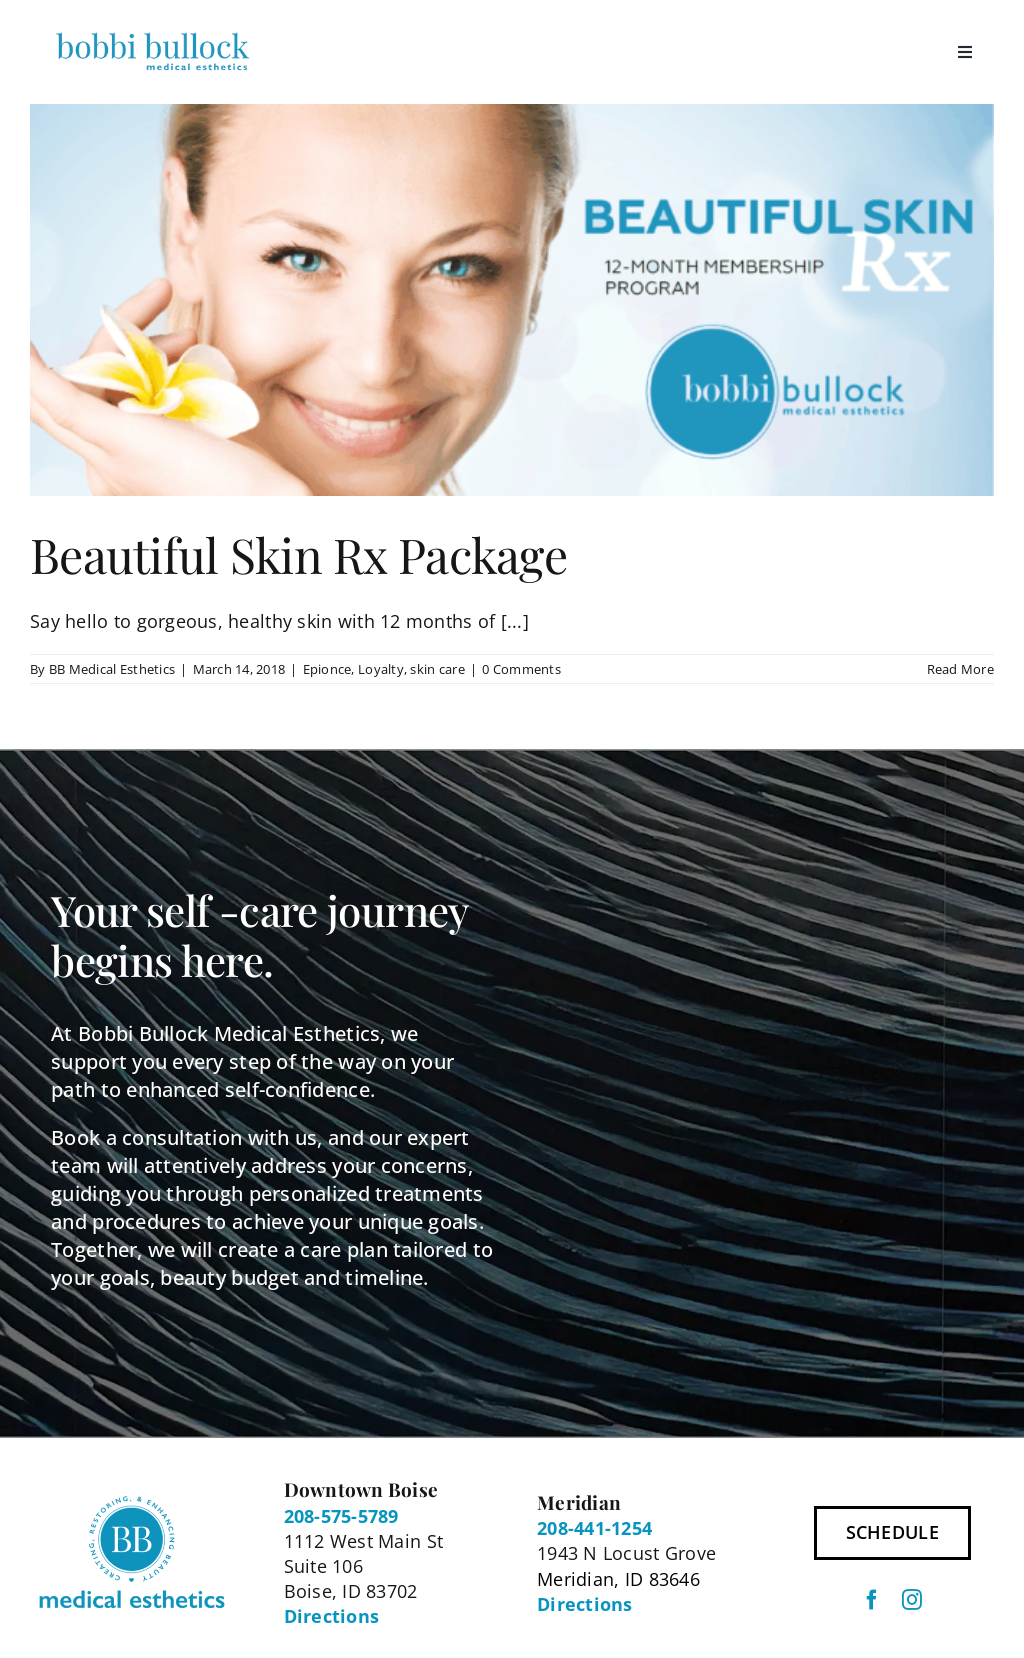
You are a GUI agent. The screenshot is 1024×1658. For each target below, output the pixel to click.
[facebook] (872, 1600)
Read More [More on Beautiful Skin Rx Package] (960, 669)
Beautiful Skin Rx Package (298, 554)
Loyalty (381, 669)
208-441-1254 (594, 1528)
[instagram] (912, 1600)
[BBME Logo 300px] (152, 34)
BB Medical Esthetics (112, 669)
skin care (437, 669)
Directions (332, 1616)
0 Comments (521, 669)
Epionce (327, 669)
